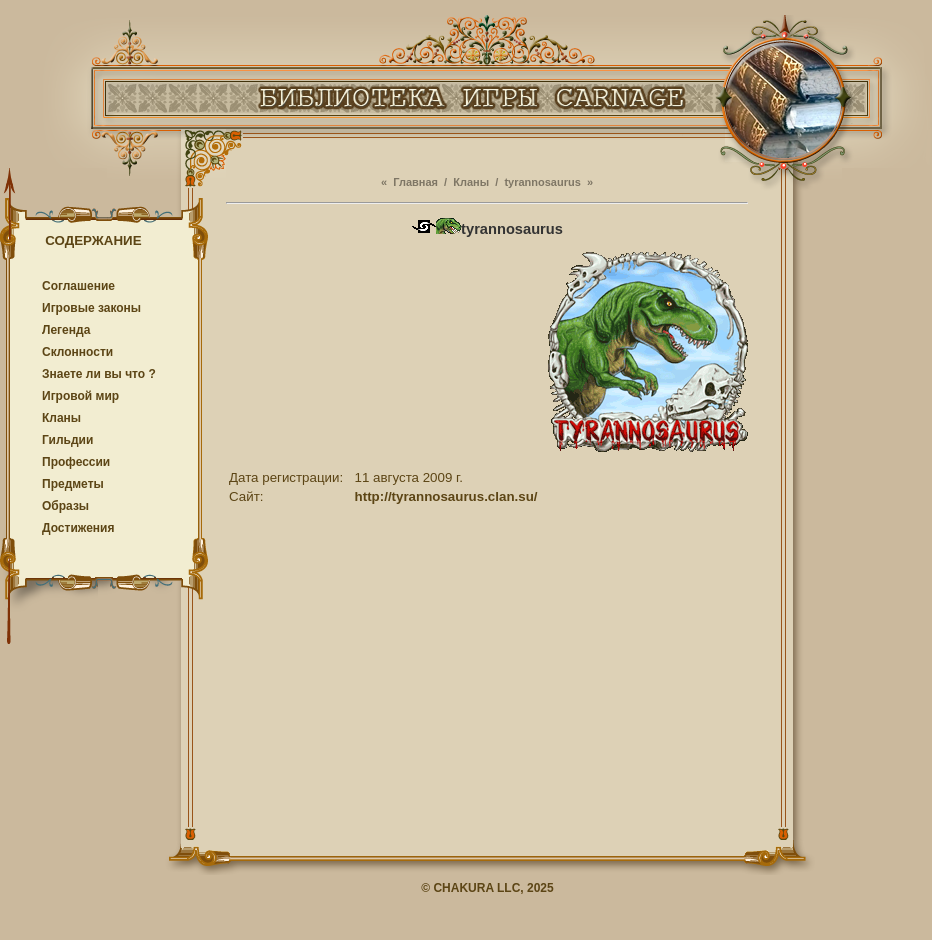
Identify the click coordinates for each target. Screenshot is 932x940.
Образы (65, 506)
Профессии (76, 462)
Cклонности (77, 352)
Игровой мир (80, 396)
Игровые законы (91, 308)
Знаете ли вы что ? (99, 374)
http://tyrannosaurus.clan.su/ (446, 496)
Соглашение (78, 286)
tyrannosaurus (542, 182)
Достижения (78, 528)
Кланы (61, 418)
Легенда (66, 330)
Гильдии (67, 440)
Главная (415, 182)
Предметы (73, 484)
